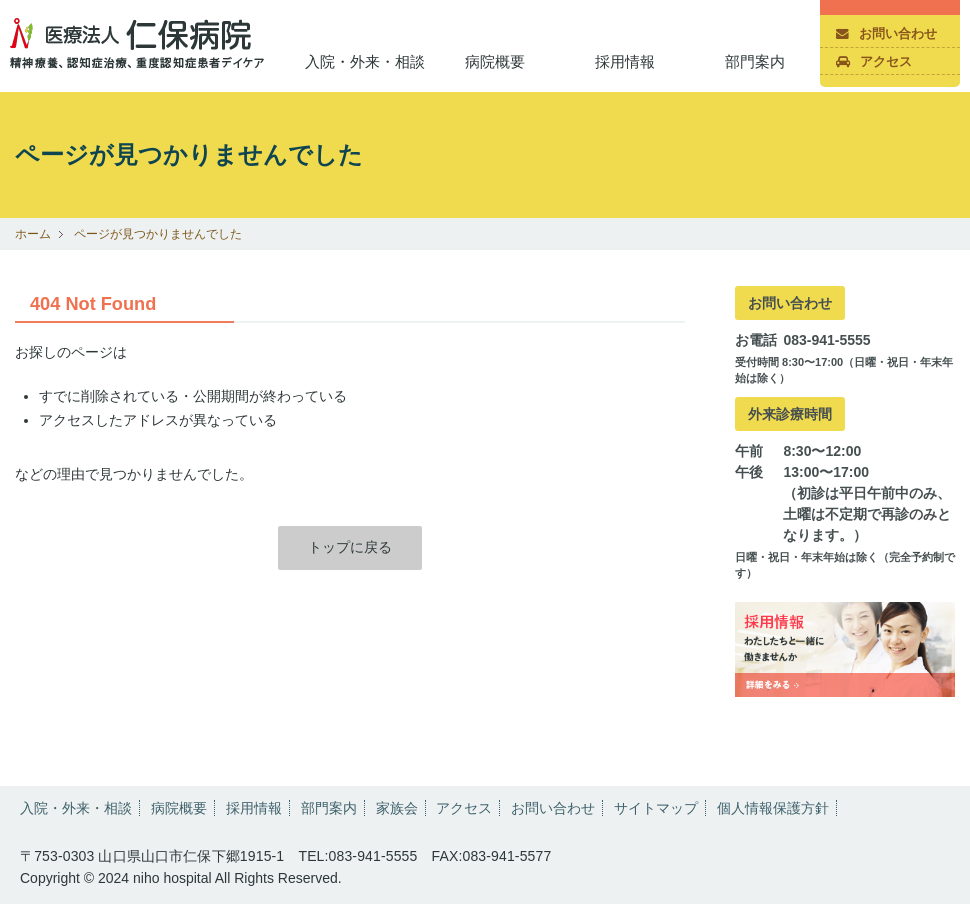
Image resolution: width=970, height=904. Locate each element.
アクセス (874, 62)
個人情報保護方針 (773, 808)
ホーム (33, 234)
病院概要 (495, 61)
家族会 (397, 808)
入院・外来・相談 (365, 61)
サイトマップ (656, 808)
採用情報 (625, 61)
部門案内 (755, 61)
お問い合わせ (886, 34)
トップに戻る (350, 547)
